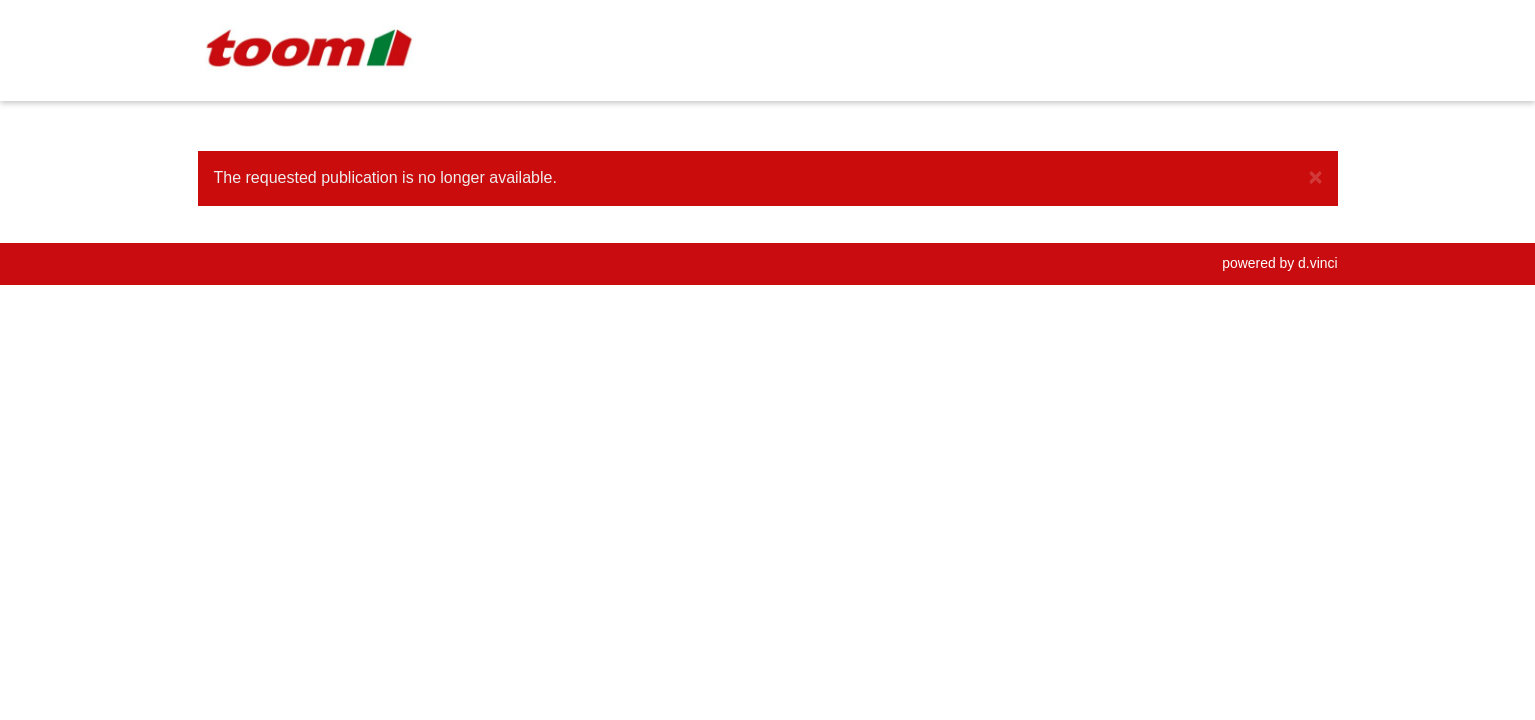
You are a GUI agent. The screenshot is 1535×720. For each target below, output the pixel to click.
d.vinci (1317, 263)
